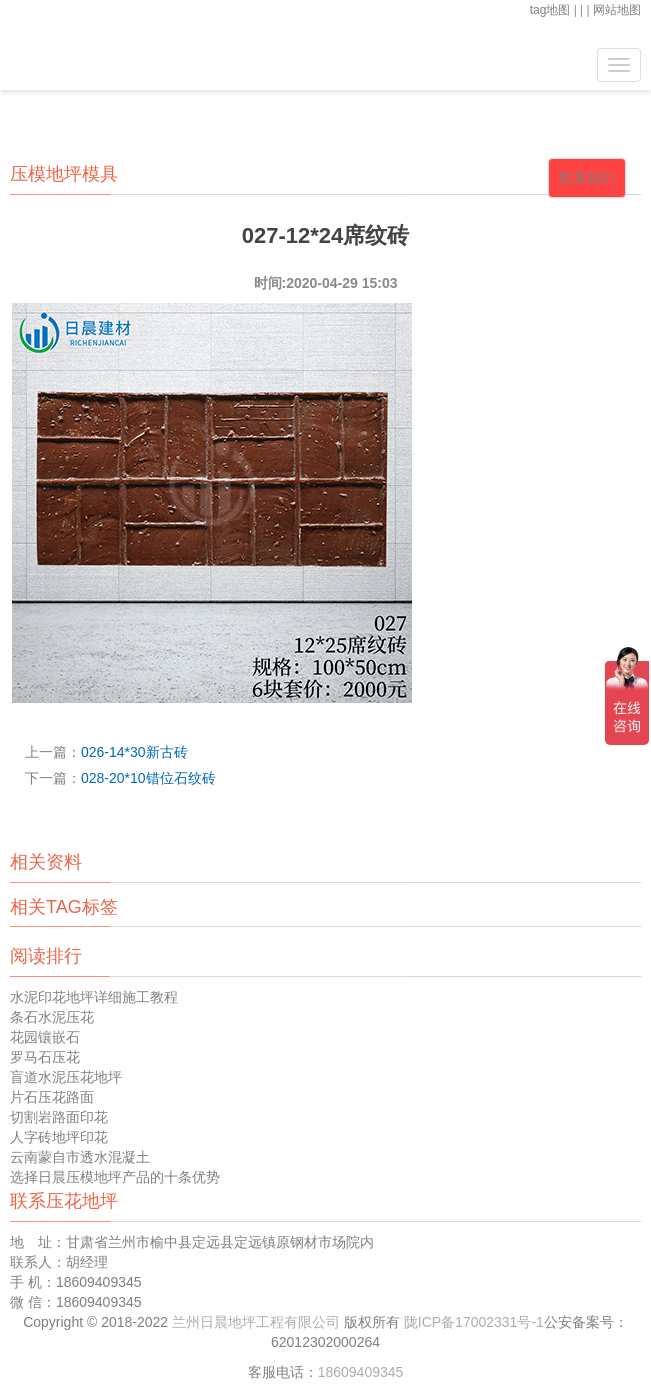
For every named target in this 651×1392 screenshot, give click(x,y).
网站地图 (617, 10)
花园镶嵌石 (45, 1037)
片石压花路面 (52, 1097)
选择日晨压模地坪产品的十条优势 (115, 1177)
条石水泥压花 (52, 1017)
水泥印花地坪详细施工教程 (94, 997)
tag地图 (550, 10)
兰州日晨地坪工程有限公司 (258, 1322)
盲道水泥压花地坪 (66, 1077)
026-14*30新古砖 (134, 752)
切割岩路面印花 (59, 1117)
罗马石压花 (45, 1057)
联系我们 (587, 178)
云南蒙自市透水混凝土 (80, 1157)
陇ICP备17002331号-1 (474, 1322)
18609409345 (361, 1372)
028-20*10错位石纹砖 (148, 778)
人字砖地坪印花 (59, 1137)
